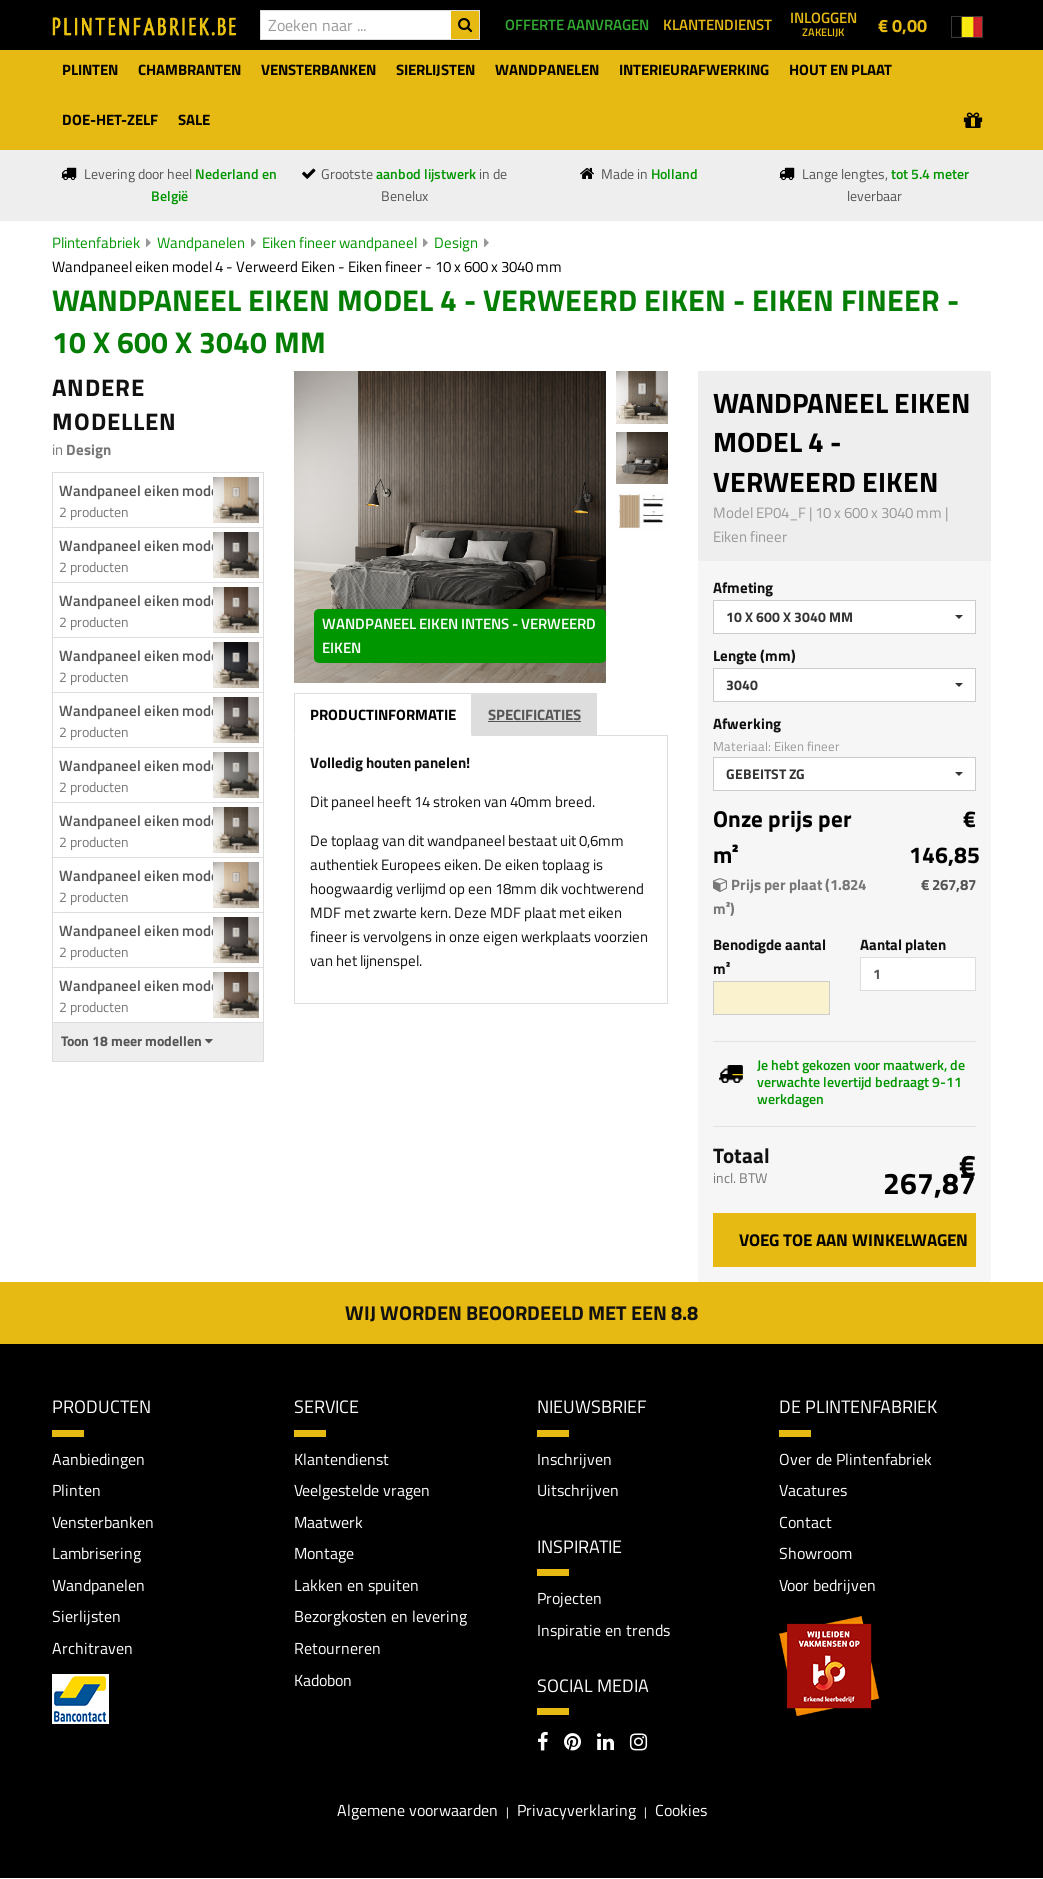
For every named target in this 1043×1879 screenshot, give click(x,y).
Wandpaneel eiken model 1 (146, 490)
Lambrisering (96, 1553)
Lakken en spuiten (356, 1585)
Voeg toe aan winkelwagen (853, 1240)
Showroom (815, 1553)
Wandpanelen (201, 242)
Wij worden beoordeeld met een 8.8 (521, 1312)
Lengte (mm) (754, 655)
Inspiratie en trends (603, 1630)
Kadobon (323, 1680)
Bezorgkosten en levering (380, 1617)
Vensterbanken (103, 1522)
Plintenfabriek (96, 242)
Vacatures (813, 1490)
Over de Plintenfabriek (855, 1459)
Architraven (92, 1648)
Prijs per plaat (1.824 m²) (789, 896)
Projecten (569, 1598)
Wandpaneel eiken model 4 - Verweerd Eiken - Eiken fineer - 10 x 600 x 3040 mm (307, 266)
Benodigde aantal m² (769, 956)
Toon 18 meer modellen (137, 1041)
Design (456, 242)
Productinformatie (383, 714)
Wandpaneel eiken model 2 (146, 875)
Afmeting (743, 587)
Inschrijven (574, 1459)
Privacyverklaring (576, 1810)
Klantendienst (341, 1459)
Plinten (76, 1490)
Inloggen (823, 23)
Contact (805, 1522)
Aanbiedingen (98, 1459)
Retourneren (337, 1648)
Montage (324, 1553)
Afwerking (747, 723)
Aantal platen (903, 944)
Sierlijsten (86, 1617)
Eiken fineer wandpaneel (339, 242)
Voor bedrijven (827, 1585)
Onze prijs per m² (782, 837)
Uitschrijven (578, 1490)
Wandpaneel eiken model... (147, 545)
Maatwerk (328, 1522)
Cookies (681, 1810)
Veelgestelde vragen (362, 1490)
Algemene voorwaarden (417, 1810)
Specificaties (534, 714)
